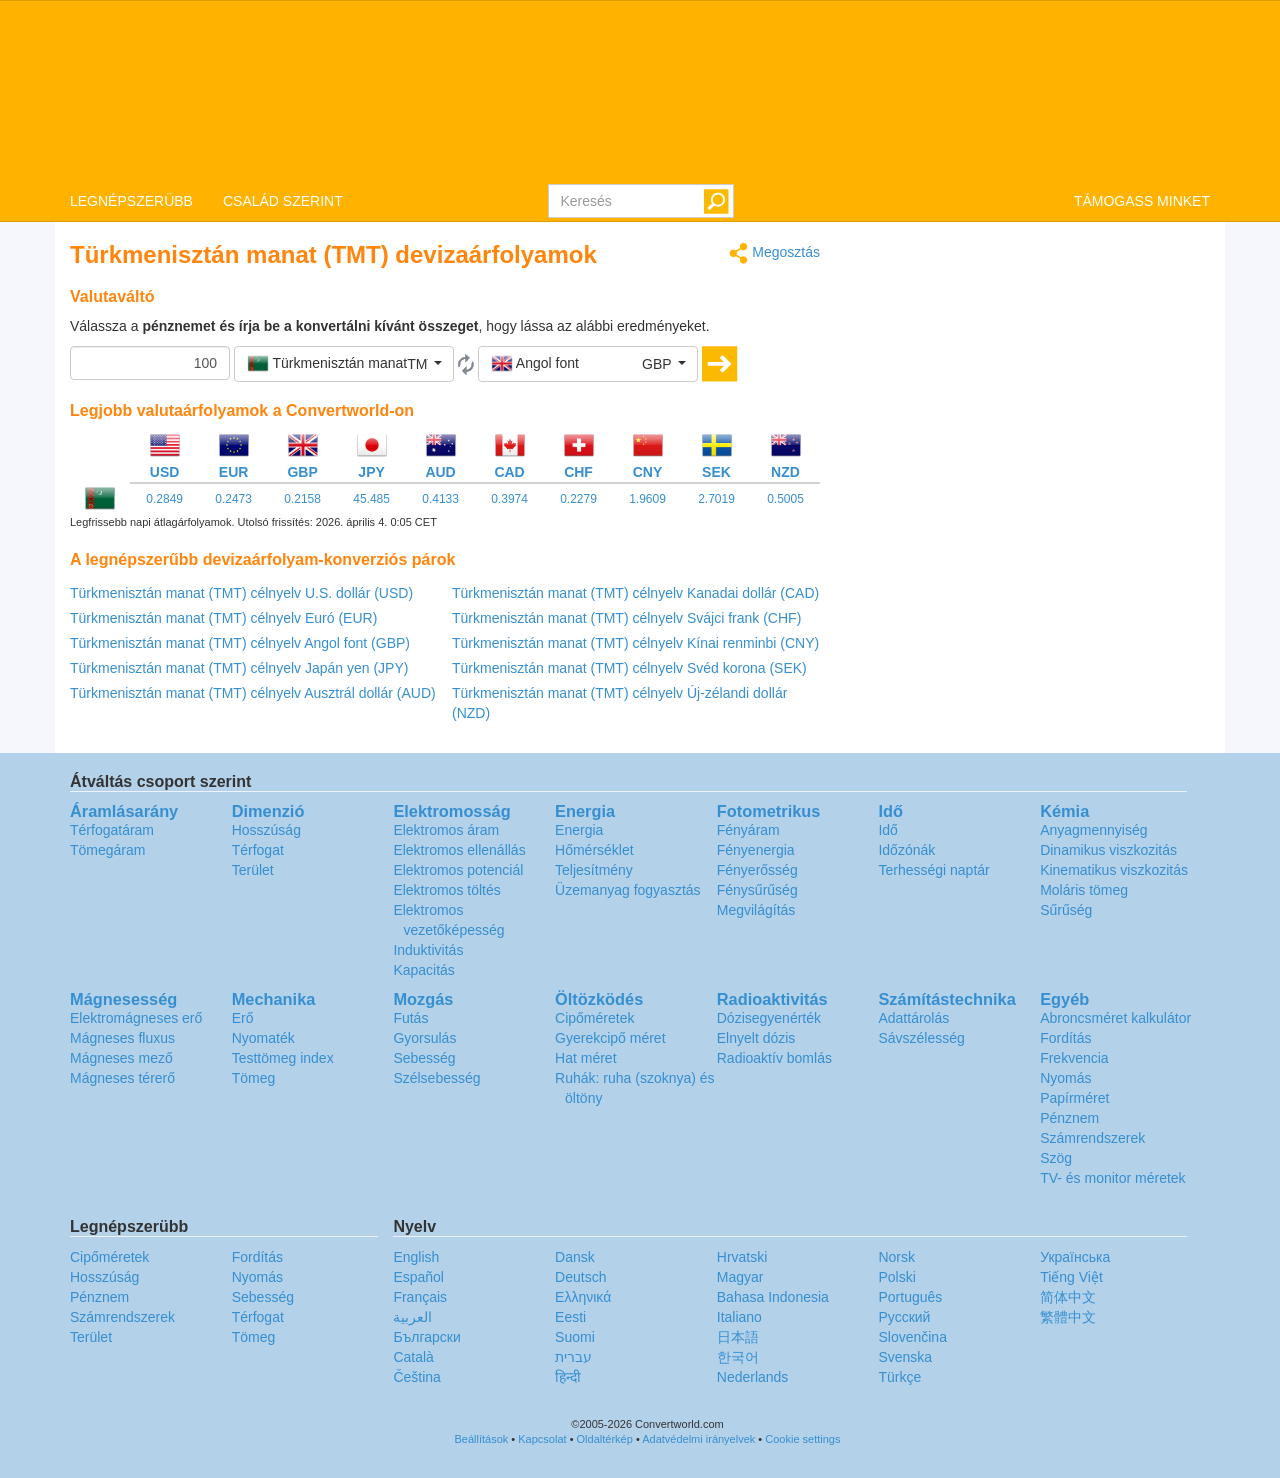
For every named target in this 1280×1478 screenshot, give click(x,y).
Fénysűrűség (757, 890)
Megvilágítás (756, 910)
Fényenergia (756, 850)
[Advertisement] (1030, 382)
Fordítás (1065, 1038)
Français (420, 1297)
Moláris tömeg (1084, 890)
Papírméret (1074, 1098)
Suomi (575, 1337)
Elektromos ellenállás (459, 850)
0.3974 (509, 499)
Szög (1056, 1158)
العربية (412, 1317)
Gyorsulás (424, 1038)
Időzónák (906, 850)
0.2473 (233, 499)
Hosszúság (266, 830)
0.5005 (785, 499)
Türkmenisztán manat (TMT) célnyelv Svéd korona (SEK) (629, 668)
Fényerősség (757, 870)
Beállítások (482, 1439)
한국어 (738, 1357)
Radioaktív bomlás (774, 1058)
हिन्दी (568, 1377)
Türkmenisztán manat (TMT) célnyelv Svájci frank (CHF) (626, 618)
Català (413, 1357)
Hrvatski (742, 1257)
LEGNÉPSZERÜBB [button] (131, 201)
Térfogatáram (112, 830)
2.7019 (716, 499)
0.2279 (578, 499)
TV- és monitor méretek (1113, 1178)
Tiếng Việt (1071, 1277)
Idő (887, 830)
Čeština (416, 1377)
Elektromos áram (446, 830)
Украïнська (1075, 1257)
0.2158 (302, 499)
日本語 (738, 1337)
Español (418, 1277)
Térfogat (258, 850)
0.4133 (440, 499)
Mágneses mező (121, 1058)
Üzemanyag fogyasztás (628, 890)
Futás (410, 1018)
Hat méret (585, 1058)
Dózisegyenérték (769, 1018)
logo (640, 91)
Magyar (740, 1277)
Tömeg (254, 1078)
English (416, 1257)
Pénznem (1069, 1118)
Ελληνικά (583, 1297)
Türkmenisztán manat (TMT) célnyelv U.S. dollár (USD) (241, 593)
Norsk (896, 1257)
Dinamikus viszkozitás (1108, 850)
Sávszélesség (921, 1038)
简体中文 (1068, 1297)
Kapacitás (423, 970)
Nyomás (1065, 1078)
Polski (896, 1277)
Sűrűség (1066, 910)
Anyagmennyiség (1093, 830)
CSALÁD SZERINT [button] (283, 201)
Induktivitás (428, 950)
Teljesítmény (594, 870)
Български (426, 1337)
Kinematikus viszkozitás (1114, 870)
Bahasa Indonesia (773, 1297)
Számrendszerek (1092, 1138)
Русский (904, 1317)
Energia (579, 830)
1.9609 (647, 499)
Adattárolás (913, 1018)
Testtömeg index (283, 1058)
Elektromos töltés (446, 890)
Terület (253, 870)
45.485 (371, 499)
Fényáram (748, 830)
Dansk (575, 1257)
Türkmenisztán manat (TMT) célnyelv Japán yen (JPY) (239, 668)
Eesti (570, 1317)
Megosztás (774, 253)
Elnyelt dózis (756, 1038)
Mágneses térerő (122, 1078)
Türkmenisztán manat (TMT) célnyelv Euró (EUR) (223, 618)
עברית (573, 1357)
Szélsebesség (436, 1078)
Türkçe (899, 1377)
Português (910, 1297)
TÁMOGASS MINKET (1142, 201)
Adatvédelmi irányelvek (698, 1439)
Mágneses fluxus (122, 1038)
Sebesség (424, 1058)
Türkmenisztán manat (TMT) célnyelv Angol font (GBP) (240, 643)
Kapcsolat (542, 1439)
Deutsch (580, 1277)
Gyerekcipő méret (610, 1038)
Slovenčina (912, 1337)
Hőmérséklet (594, 850)
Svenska (905, 1357)
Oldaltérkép (605, 1439)
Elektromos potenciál (458, 870)
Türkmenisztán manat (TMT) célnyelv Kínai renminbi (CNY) (635, 643)
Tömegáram (107, 850)
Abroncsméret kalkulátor (1115, 1018)
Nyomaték (263, 1038)
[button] (344, 364)
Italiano (739, 1317)
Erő (243, 1018)
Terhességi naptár (933, 870)
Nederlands (753, 1377)
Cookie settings (802, 1439)
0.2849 (164, 499)
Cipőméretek (594, 1018)
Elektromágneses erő (136, 1018)
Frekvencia (1074, 1058)
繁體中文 (1068, 1317)
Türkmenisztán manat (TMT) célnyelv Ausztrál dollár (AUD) (253, 693)
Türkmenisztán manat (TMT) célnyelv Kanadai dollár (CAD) (635, 593)
